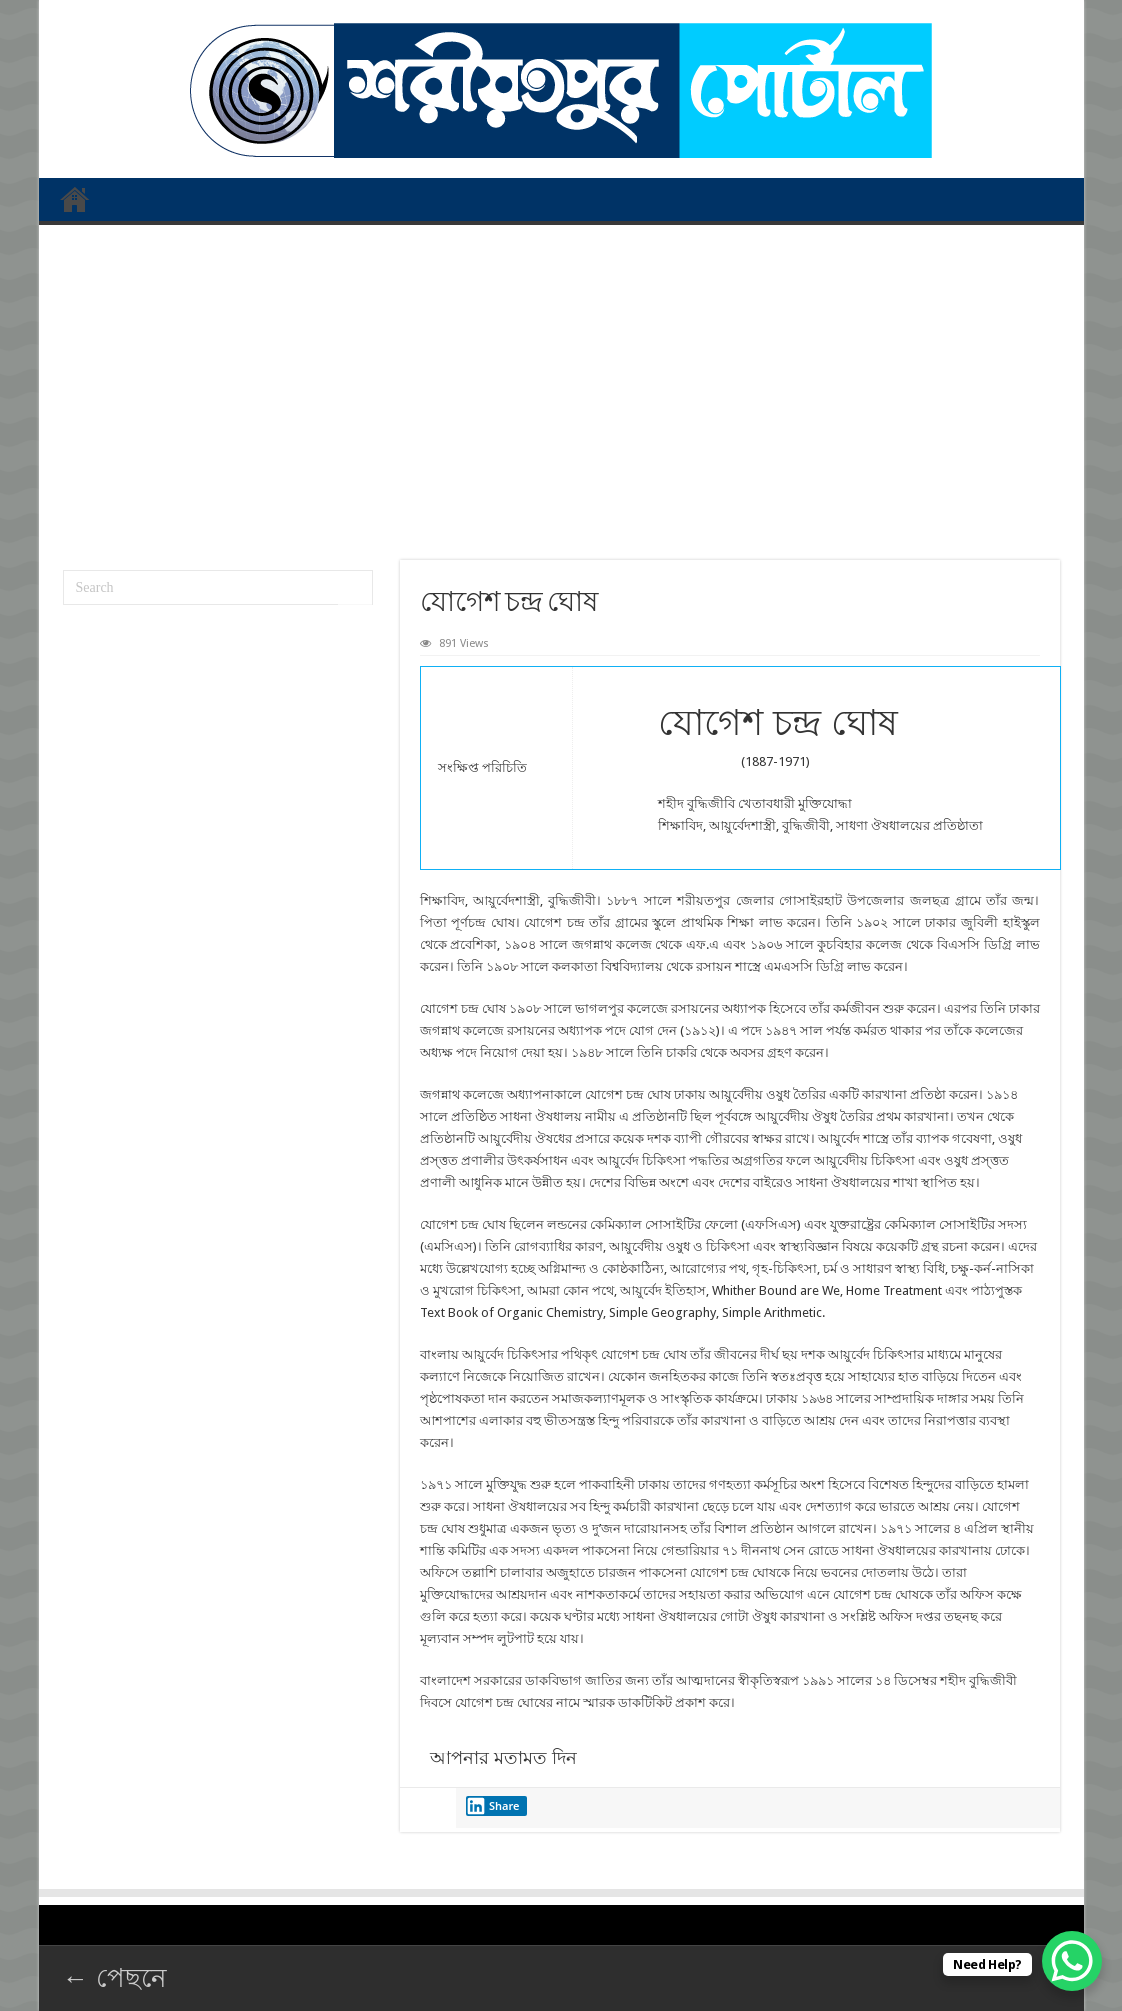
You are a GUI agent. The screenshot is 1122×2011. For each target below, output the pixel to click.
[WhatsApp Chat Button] (1072, 1961)
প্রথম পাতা (75, 199)
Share (493, 1806)
